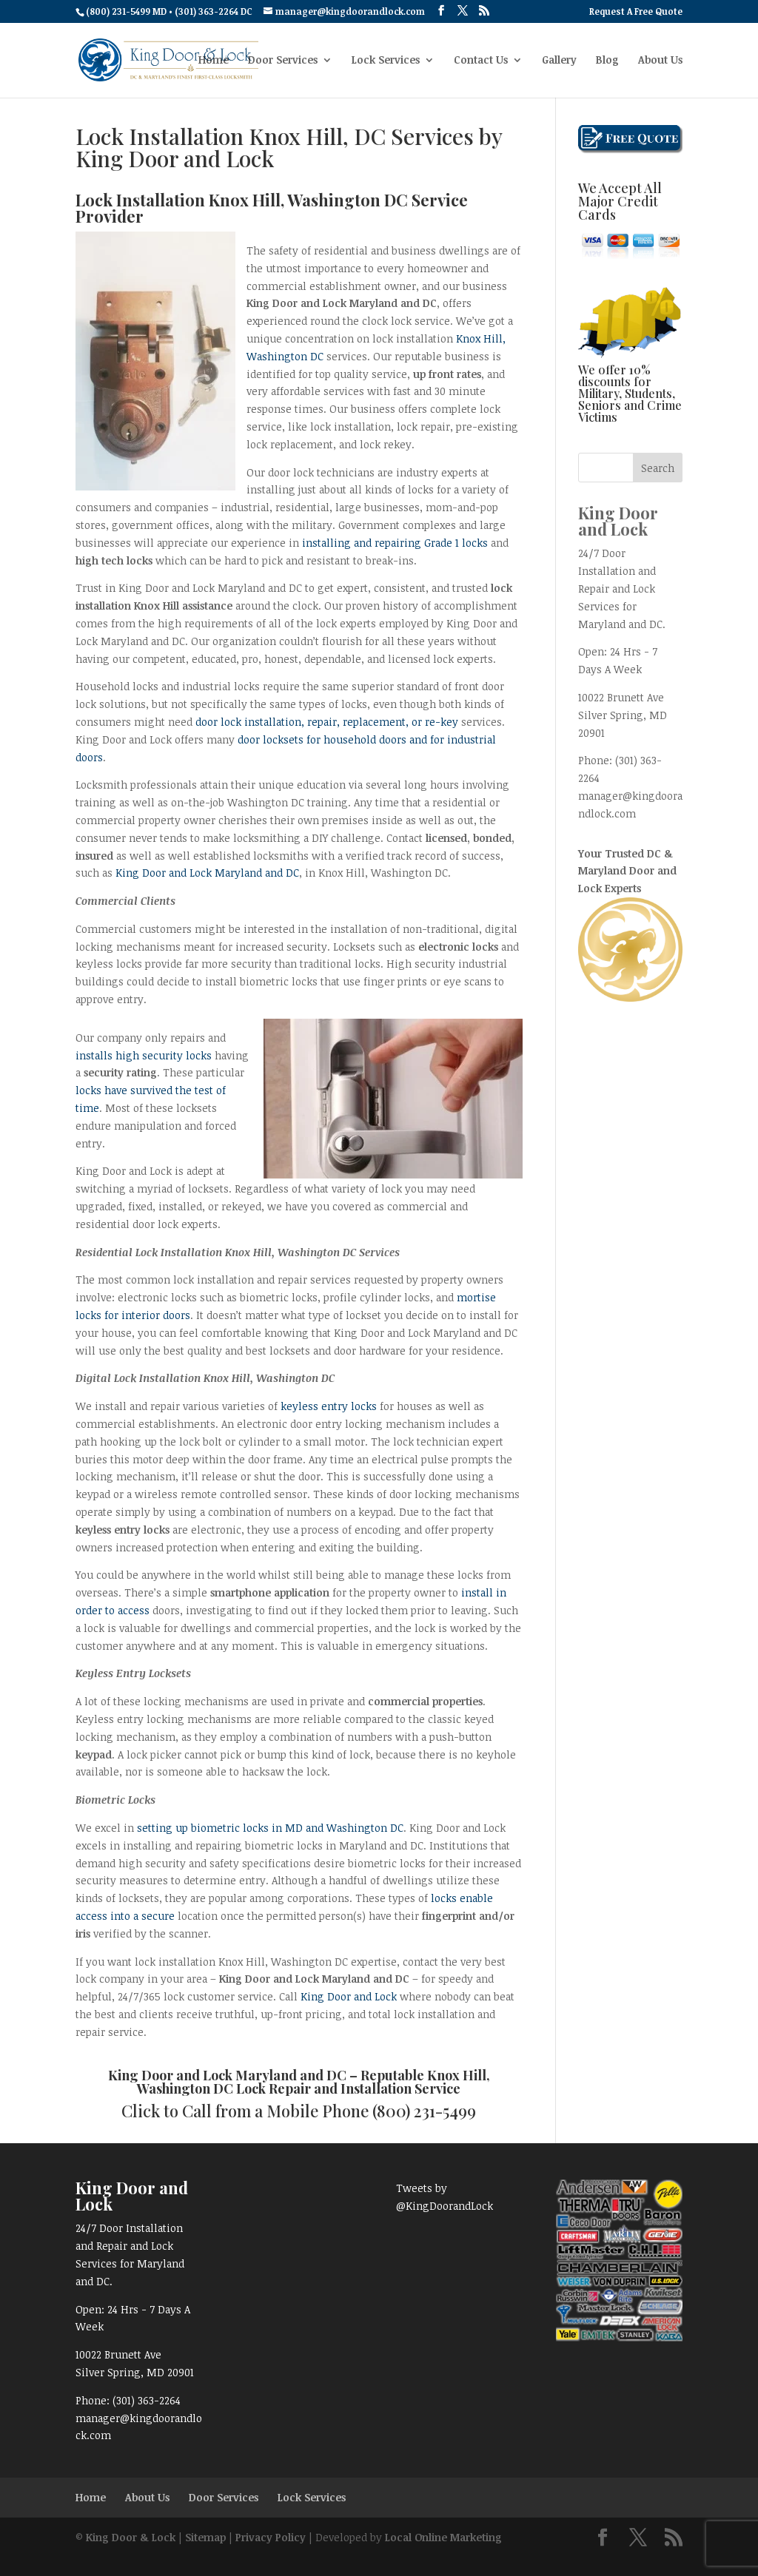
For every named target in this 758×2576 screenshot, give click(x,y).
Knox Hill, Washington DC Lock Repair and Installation (313, 2081)
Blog (607, 61)
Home (213, 61)
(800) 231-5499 (424, 2111)
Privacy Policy (270, 2537)
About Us (660, 61)
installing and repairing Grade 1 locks (396, 543)
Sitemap (205, 2537)
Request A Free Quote (635, 12)
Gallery (559, 61)
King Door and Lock (349, 1996)
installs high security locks (144, 1055)
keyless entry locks (329, 1406)
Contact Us (481, 61)
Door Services (283, 61)
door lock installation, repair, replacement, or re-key (326, 722)
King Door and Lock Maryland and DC (207, 873)
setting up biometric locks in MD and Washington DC (270, 1828)
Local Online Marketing (443, 2537)
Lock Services (386, 61)
